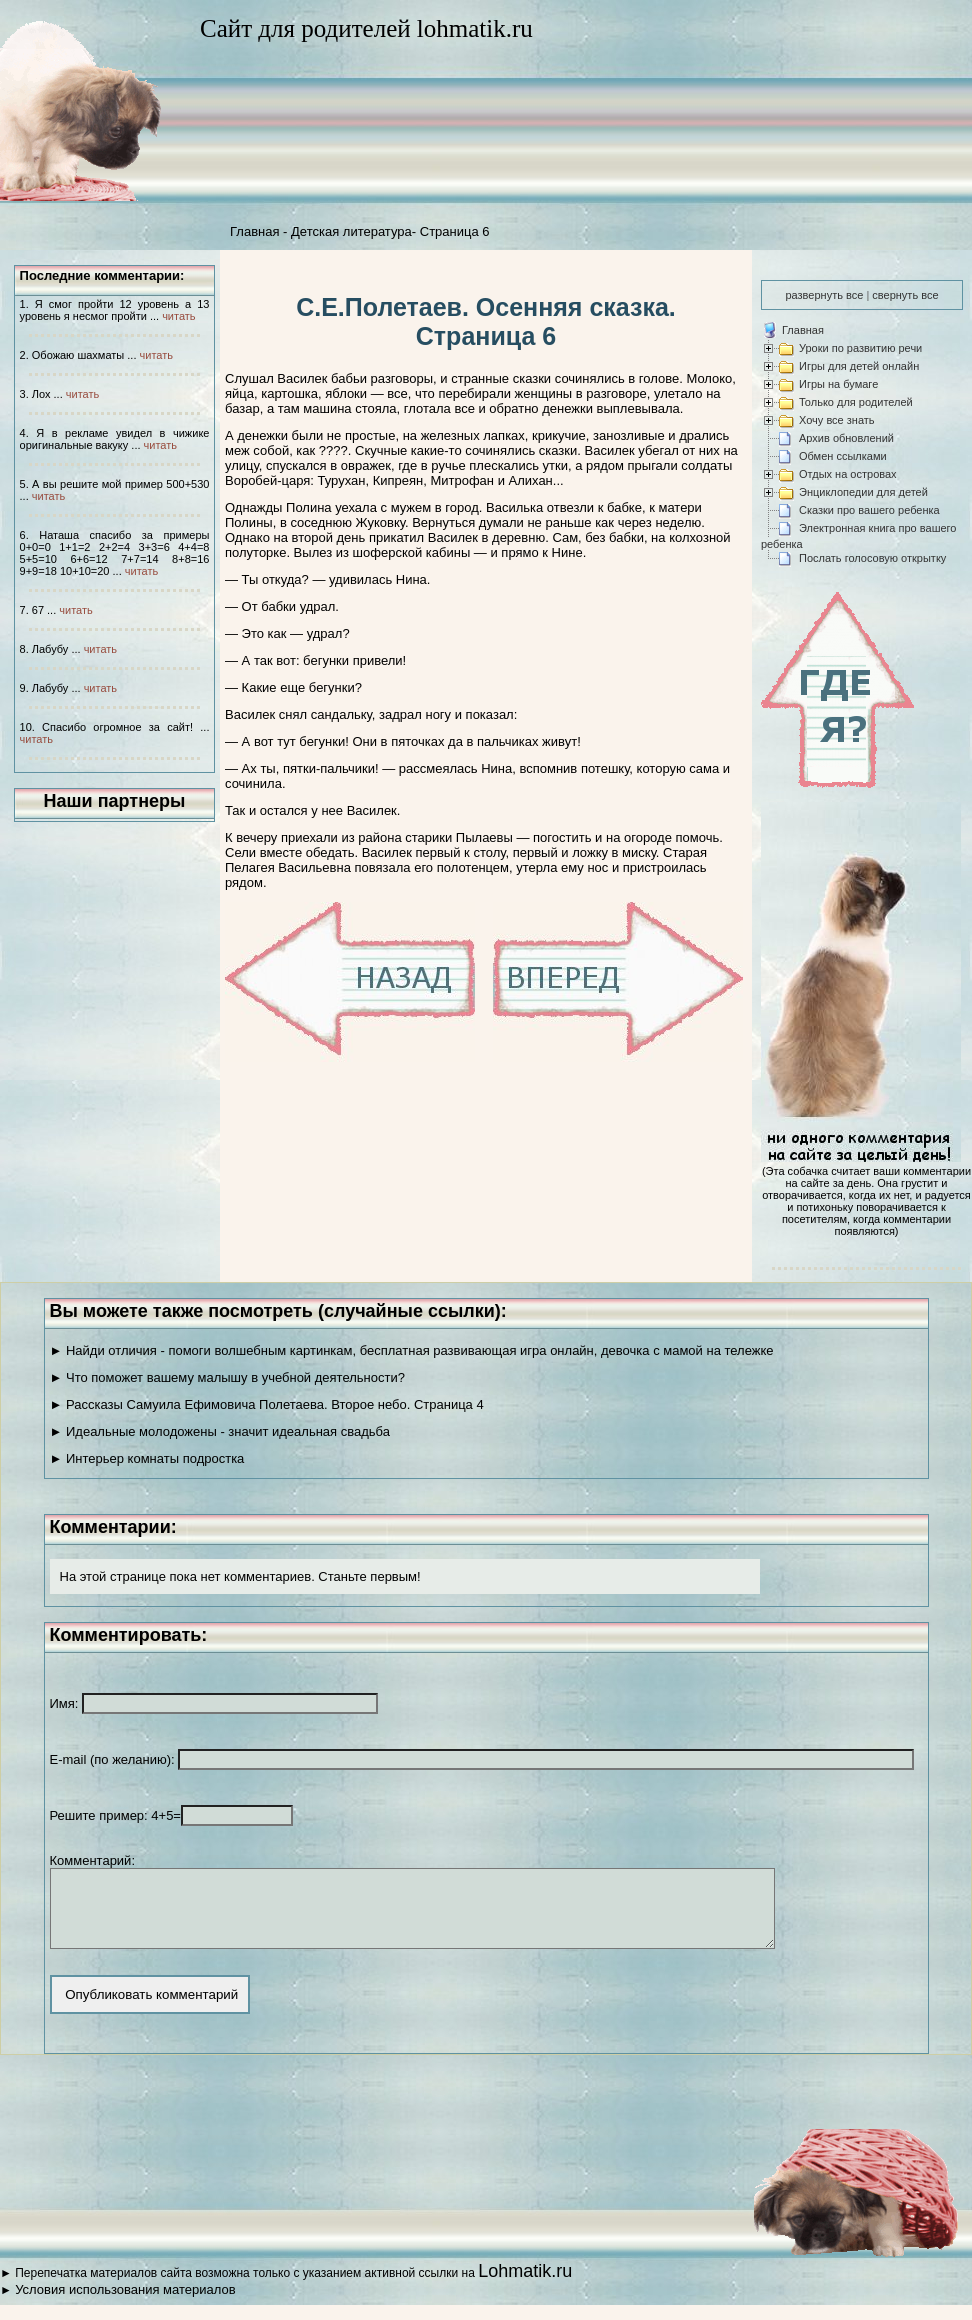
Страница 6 (455, 231)
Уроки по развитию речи (860, 348)
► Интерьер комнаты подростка (147, 1458)
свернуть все (905, 295)
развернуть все (824, 295)
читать (178, 316)
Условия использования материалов (125, 2304)
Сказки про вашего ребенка (869, 510)
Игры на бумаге (838, 384)
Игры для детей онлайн (859, 366)
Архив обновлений (846, 438)
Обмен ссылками (843, 456)
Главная (254, 231)
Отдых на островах (848, 474)
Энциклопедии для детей (863, 492)
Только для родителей (856, 402)
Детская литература (351, 231)
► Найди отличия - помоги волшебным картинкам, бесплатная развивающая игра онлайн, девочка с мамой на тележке (412, 1350)
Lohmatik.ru (525, 2286)
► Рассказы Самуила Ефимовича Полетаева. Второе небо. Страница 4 (267, 1404)
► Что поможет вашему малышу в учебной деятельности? (227, 1377)
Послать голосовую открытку (872, 558)
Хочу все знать (837, 420)
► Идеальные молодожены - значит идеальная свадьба (220, 1431)
